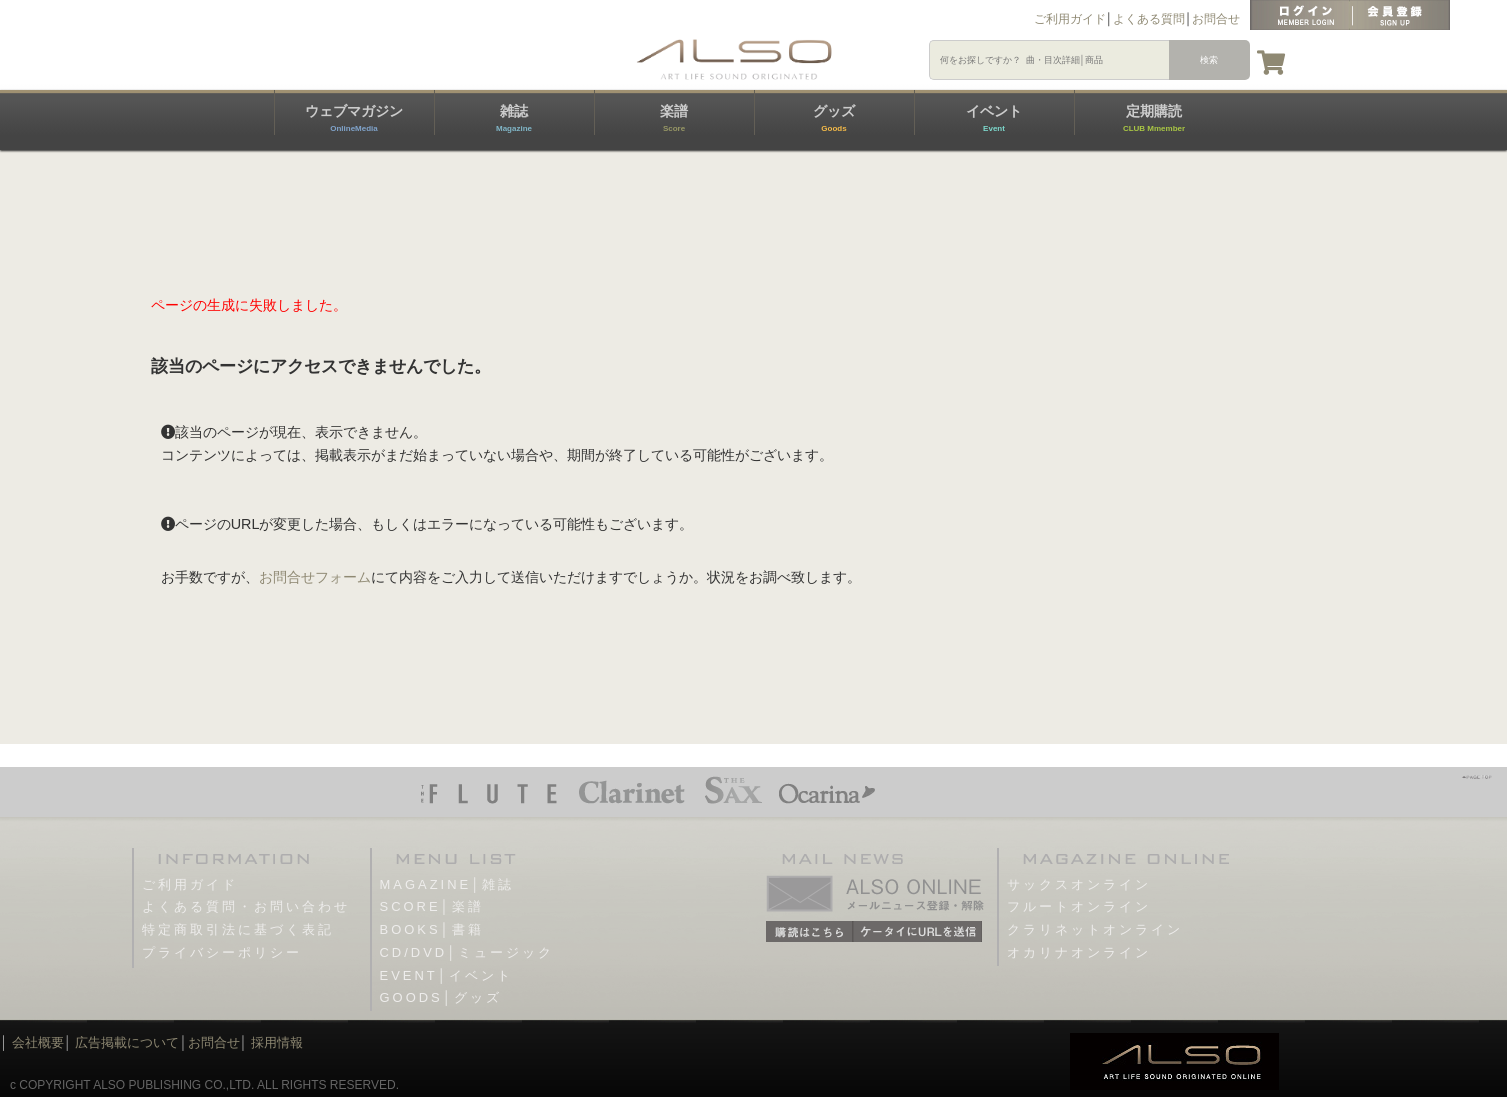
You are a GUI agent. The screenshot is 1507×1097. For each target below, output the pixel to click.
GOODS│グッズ (441, 997)
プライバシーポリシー (222, 952)
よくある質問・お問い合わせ (246, 906)
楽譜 (674, 118)
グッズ (834, 118)
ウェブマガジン (354, 118)
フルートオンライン (1079, 906)
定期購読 (1154, 118)
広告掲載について (127, 1042)
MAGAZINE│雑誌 (447, 884)
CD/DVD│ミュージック (467, 952)
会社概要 (38, 1042)
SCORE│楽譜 (432, 906)
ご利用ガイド (1070, 19)
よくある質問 (1149, 19)
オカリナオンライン (1079, 952)
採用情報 (277, 1042)
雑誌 (514, 118)
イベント (994, 118)
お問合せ (1216, 19)
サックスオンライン (1079, 884)
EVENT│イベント (446, 975)
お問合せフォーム (315, 577)
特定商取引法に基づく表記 (238, 929)
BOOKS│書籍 (432, 929)
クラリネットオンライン (1095, 929)
